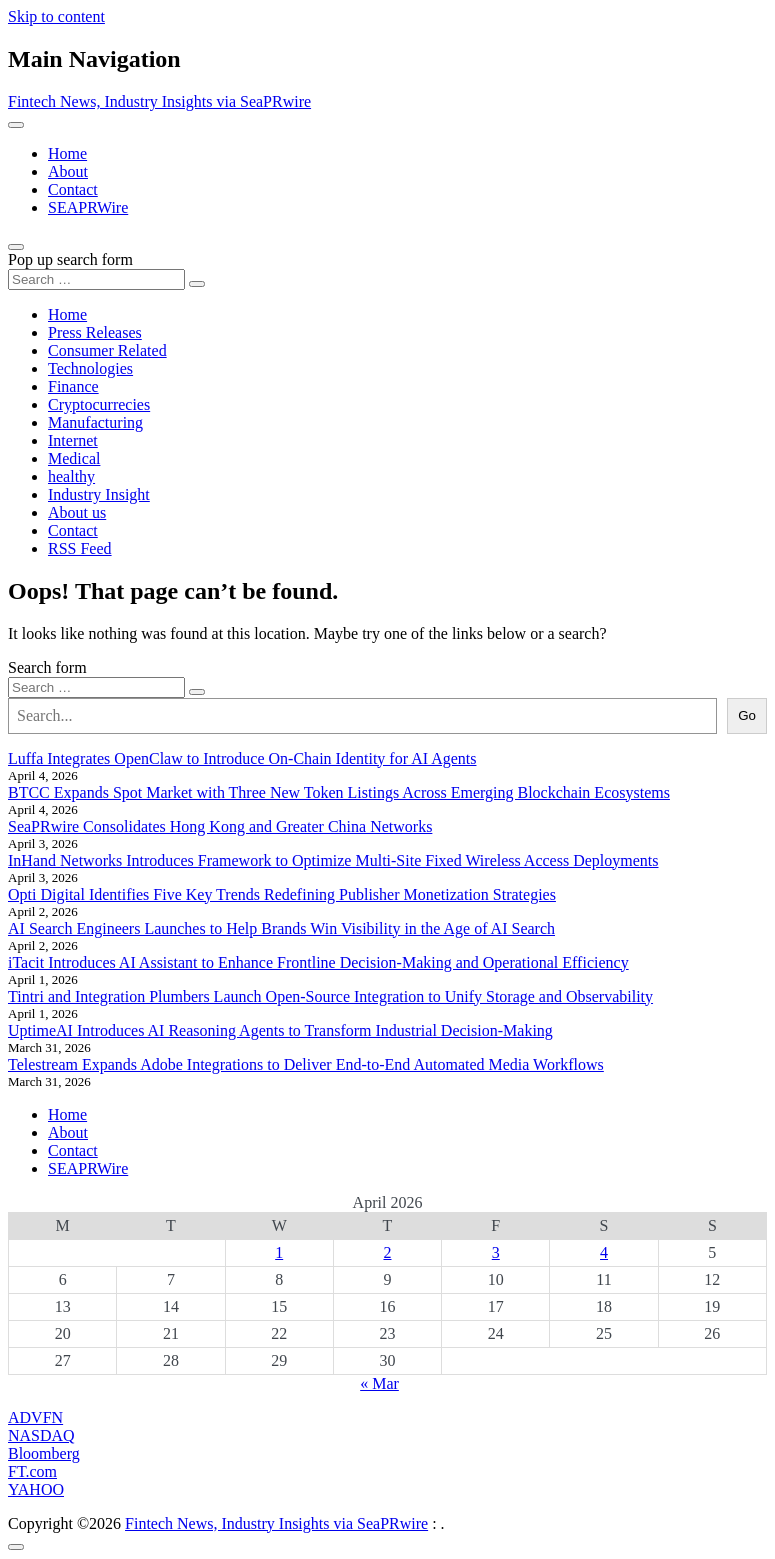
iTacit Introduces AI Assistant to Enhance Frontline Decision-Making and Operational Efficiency (318, 962)
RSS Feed (80, 548)
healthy (71, 476)
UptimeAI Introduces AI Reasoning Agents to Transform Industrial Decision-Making (280, 1030)
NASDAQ (41, 1435)
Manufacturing (95, 422)
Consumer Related (107, 350)
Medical (74, 458)
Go (747, 715)
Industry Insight (99, 494)
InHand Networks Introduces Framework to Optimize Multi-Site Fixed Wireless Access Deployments (333, 860)
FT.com (32, 1471)
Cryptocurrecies (99, 404)
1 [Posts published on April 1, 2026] (279, 1252)
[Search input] (96, 279)
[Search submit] (197, 284)
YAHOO (36, 1489)
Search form (47, 667)
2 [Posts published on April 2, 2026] (387, 1252)
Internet (73, 440)
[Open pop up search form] (16, 247)
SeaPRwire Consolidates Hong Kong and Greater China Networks (220, 826)
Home (67, 153)
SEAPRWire (88, 207)
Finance (73, 386)
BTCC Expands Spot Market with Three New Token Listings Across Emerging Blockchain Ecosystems (339, 792)
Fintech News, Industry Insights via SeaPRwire (159, 101)
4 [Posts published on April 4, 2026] (604, 1252)
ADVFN (35, 1417)
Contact (73, 189)
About (68, 171)
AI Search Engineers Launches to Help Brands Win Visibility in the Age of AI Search (281, 928)
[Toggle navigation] (16, 125)
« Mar (379, 1383)
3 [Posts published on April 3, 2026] (496, 1252)
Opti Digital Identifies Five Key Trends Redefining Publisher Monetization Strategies (282, 894)
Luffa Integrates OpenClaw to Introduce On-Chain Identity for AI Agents (242, 758)
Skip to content (56, 16)
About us (77, 512)
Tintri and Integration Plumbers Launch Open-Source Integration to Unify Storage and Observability (330, 996)
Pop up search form (70, 259)
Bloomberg (44, 1453)
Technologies (90, 368)
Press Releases (95, 332)
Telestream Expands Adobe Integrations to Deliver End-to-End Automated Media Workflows (306, 1064)
